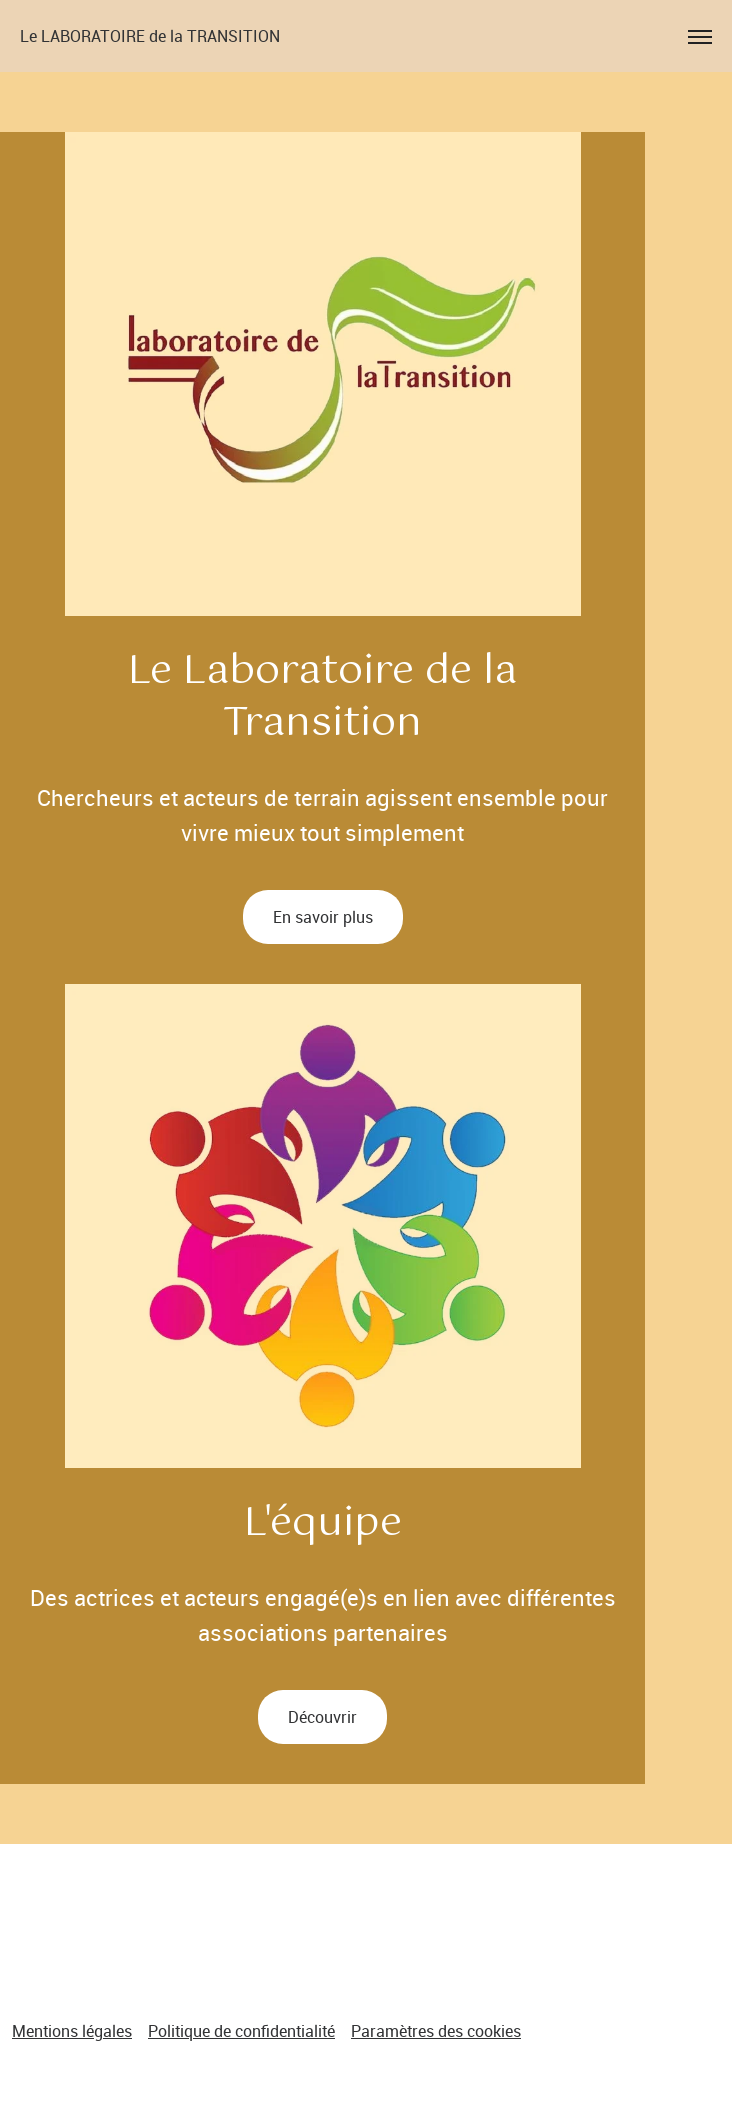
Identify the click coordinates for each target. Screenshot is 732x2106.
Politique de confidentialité (241, 2031)
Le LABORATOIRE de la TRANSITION (150, 36)
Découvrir (322, 1717)
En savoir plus (323, 917)
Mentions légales (72, 2031)
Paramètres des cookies (436, 2031)
